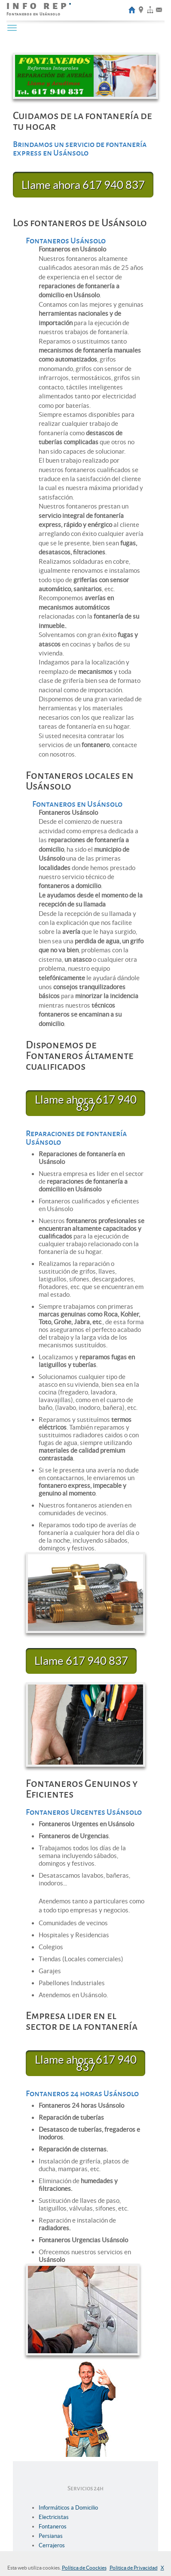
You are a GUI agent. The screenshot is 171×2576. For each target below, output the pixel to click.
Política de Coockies (84, 2567)
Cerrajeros (52, 2545)
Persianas (51, 2536)
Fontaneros (53, 2526)
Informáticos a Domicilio (68, 2507)
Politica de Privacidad (134, 2567)
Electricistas (54, 2517)
